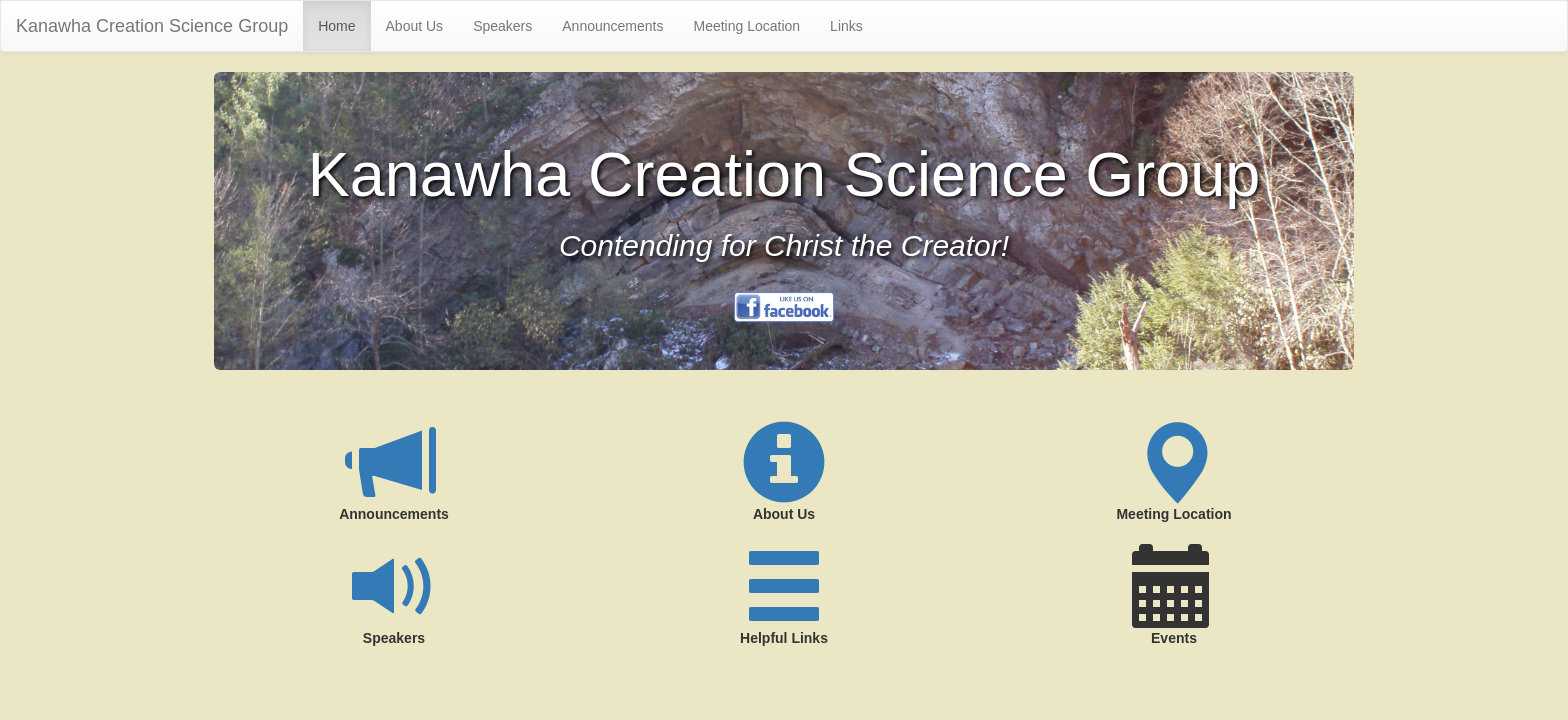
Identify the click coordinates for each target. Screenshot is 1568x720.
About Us (415, 26)
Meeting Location (746, 26)
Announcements (612, 26)
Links (846, 26)
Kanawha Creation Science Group (152, 26)
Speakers (502, 26)
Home (336, 26)
